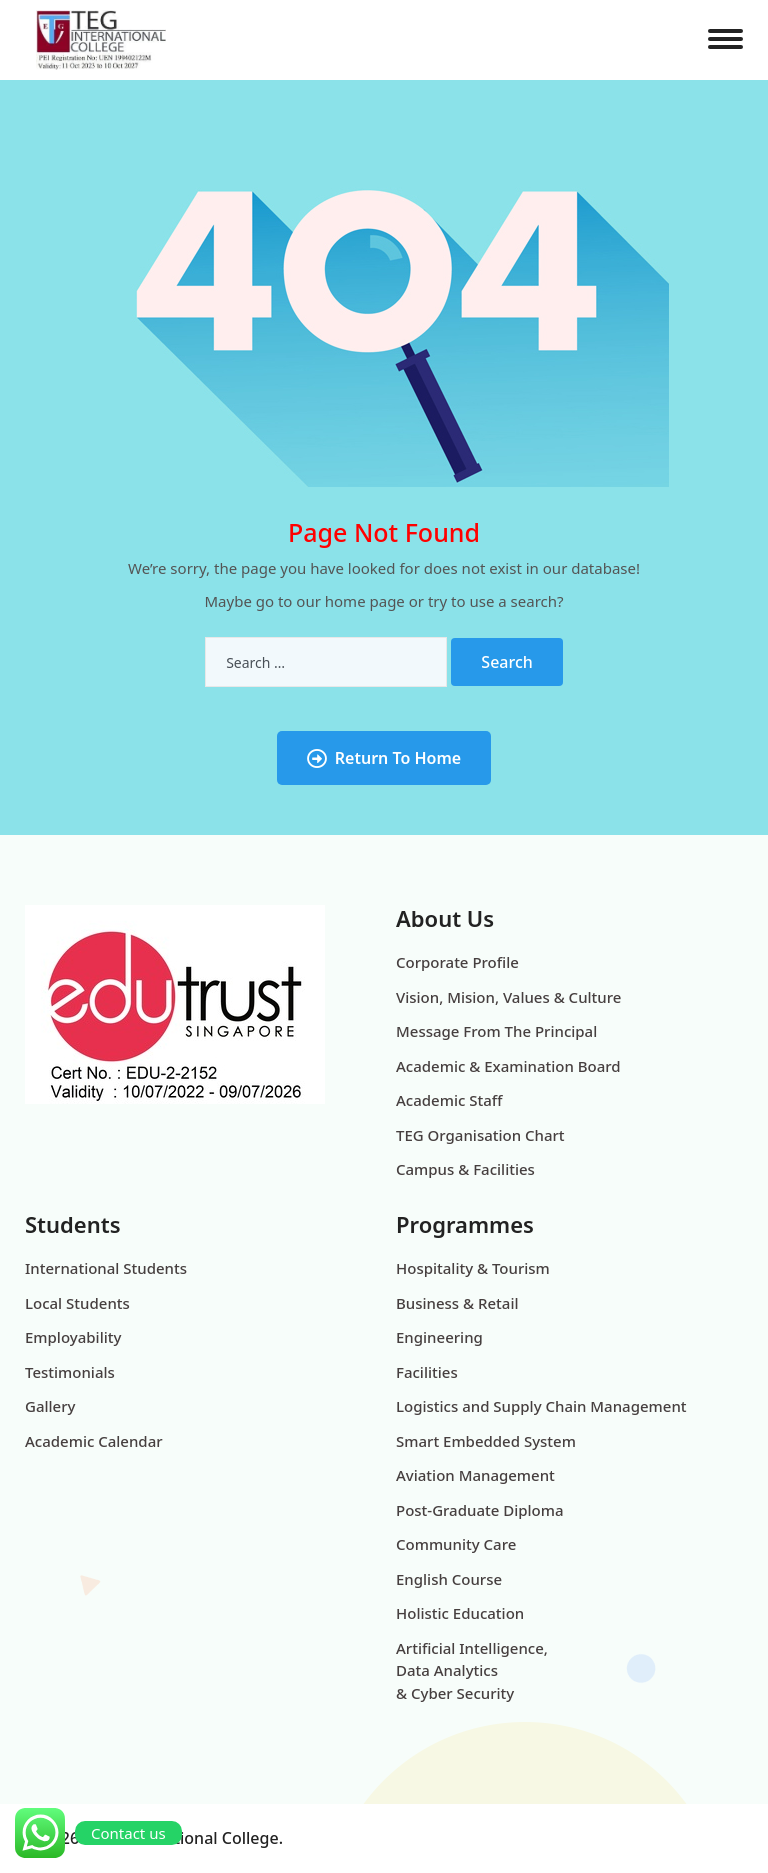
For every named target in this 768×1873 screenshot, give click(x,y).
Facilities (427, 1372)
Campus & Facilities (465, 1169)
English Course (449, 1579)
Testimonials (70, 1372)
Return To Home (384, 758)
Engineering (439, 1337)
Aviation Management (475, 1475)
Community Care (456, 1544)
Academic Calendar (94, 1441)
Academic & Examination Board (508, 1066)
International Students (106, 1268)
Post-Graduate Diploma (480, 1510)
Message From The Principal (496, 1031)
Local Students (77, 1303)
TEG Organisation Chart (480, 1135)
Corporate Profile (457, 962)
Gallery (50, 1406)
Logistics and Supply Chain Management (541, 1406)
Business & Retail (457, 1303)
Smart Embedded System (486, 1441)
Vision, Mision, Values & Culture (508, 997)
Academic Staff (449, 1100)
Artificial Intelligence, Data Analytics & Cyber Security (472, 1670)
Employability (73, 1337)
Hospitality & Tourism (473, 1268)
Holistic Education (460, 1613)
